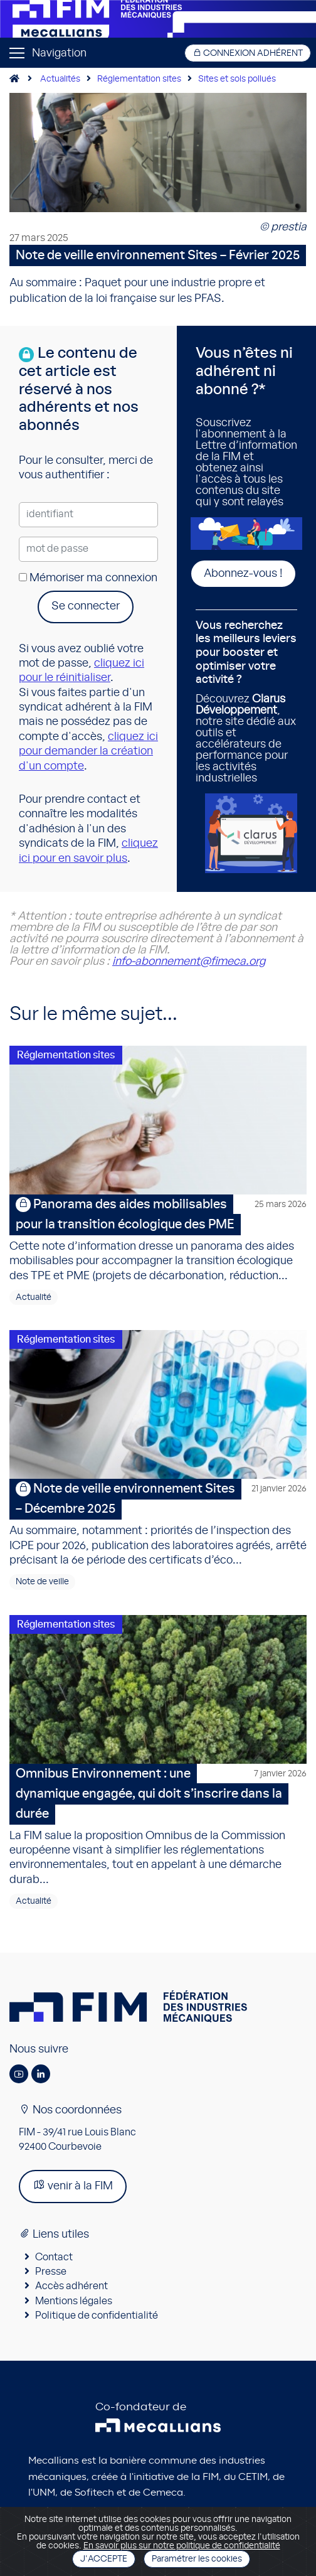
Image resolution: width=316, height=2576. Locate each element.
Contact (54, 2257)
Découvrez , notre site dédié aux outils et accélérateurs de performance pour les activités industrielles (246, 702)
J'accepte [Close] (103, 2559)
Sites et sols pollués (237, 79)
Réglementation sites (139, 79)
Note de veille (42, 1581)
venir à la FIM (73, 2185)
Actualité (33, 1297)
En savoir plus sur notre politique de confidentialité (181, 2545)
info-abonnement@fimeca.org (188, 961)
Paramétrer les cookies (197, 2559)
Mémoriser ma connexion (88, 578)
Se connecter (85, 606)
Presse (50, 2272)
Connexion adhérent (247, 53)
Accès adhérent (71, 2286)
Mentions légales (73, 2301)
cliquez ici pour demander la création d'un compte (88, 751)
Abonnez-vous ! (243, 573)
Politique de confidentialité (96, 2315)
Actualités (60, 79)
